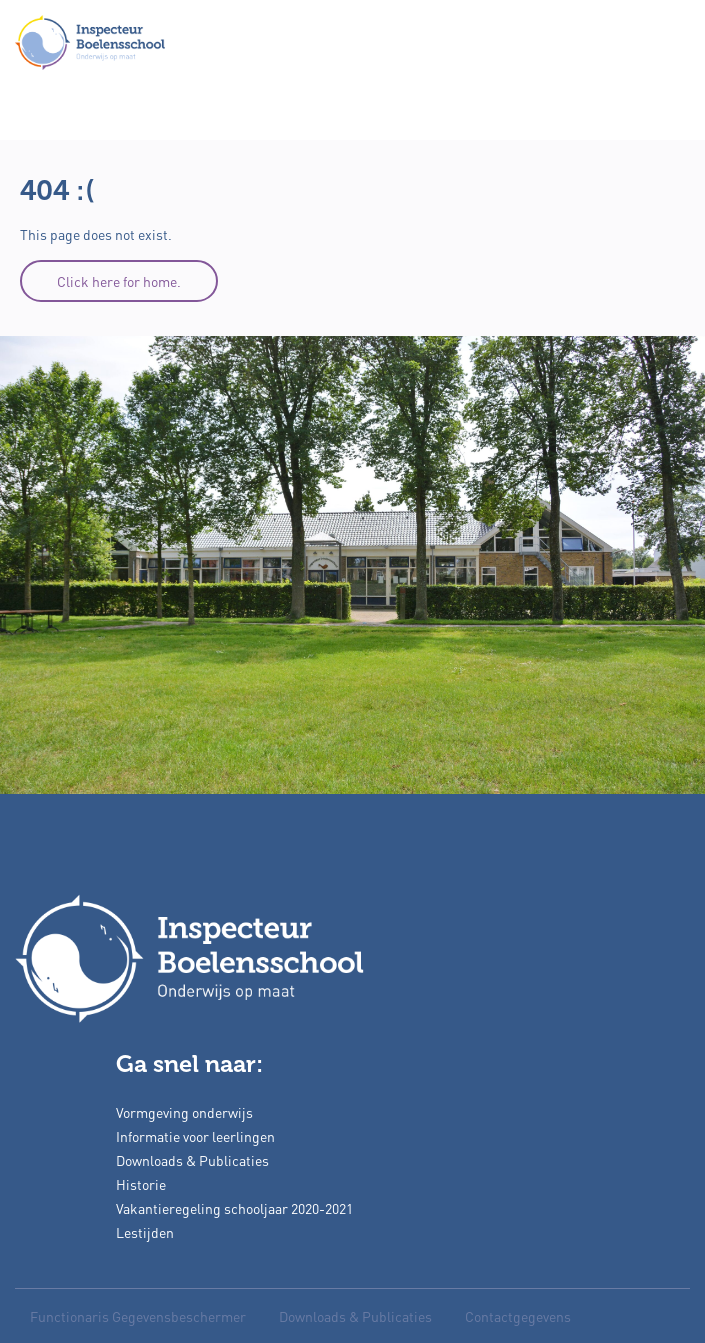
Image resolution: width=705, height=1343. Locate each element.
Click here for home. (119, 281)
